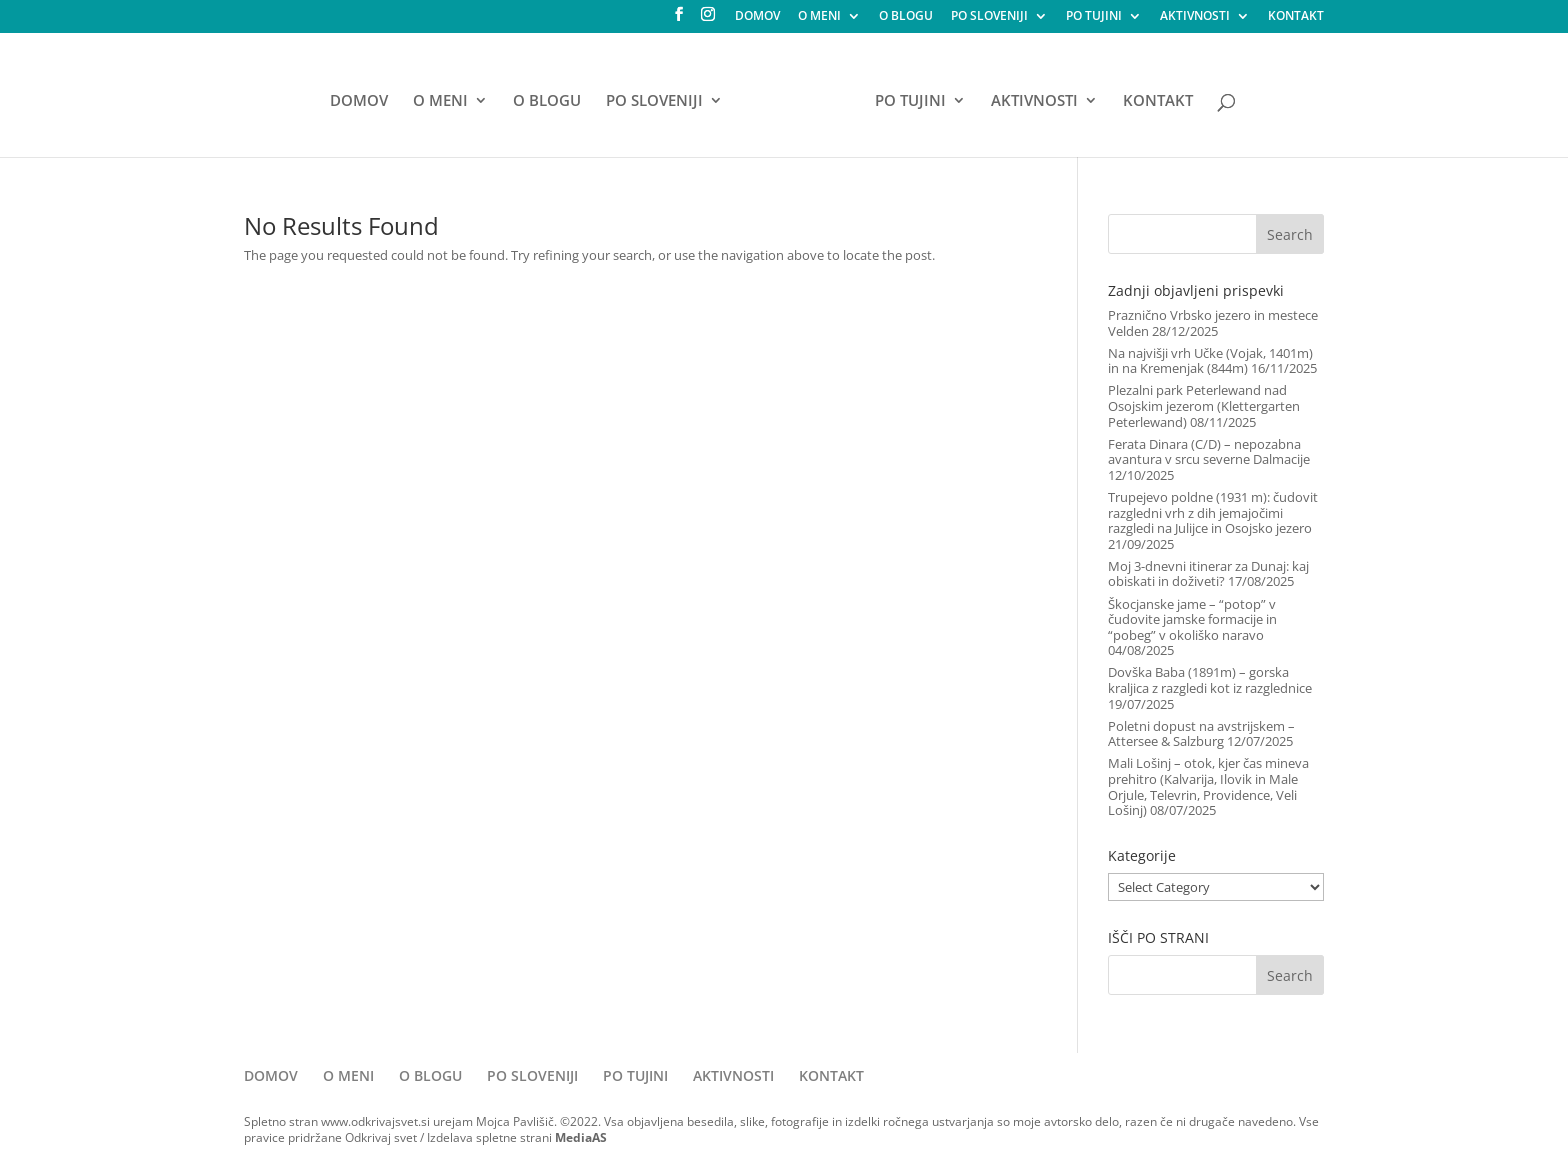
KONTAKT (1296, 17)
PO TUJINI (1094, 17)
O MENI (819, 17)
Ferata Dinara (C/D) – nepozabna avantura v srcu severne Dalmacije (1209, 452)
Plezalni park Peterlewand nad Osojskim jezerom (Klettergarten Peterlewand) (1204, 405)
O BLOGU (906, 17)
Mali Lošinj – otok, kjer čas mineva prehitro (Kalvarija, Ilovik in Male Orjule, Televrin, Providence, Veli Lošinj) (1208, 786)
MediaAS (581, 1137)
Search (1290, 234)
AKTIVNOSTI (1195, 17)
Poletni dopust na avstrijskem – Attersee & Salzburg (1201, 734)
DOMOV (757, 17)
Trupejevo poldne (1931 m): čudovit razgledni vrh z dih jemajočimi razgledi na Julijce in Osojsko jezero (1213, 512)
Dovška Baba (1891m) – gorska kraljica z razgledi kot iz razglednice (1210, 680)
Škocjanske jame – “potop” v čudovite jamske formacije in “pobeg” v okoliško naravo (1192, 619)
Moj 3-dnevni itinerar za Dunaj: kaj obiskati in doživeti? (1208, 574)
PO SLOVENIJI (989, 17)
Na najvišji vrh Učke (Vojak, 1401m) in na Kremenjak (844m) (1210, 361)
